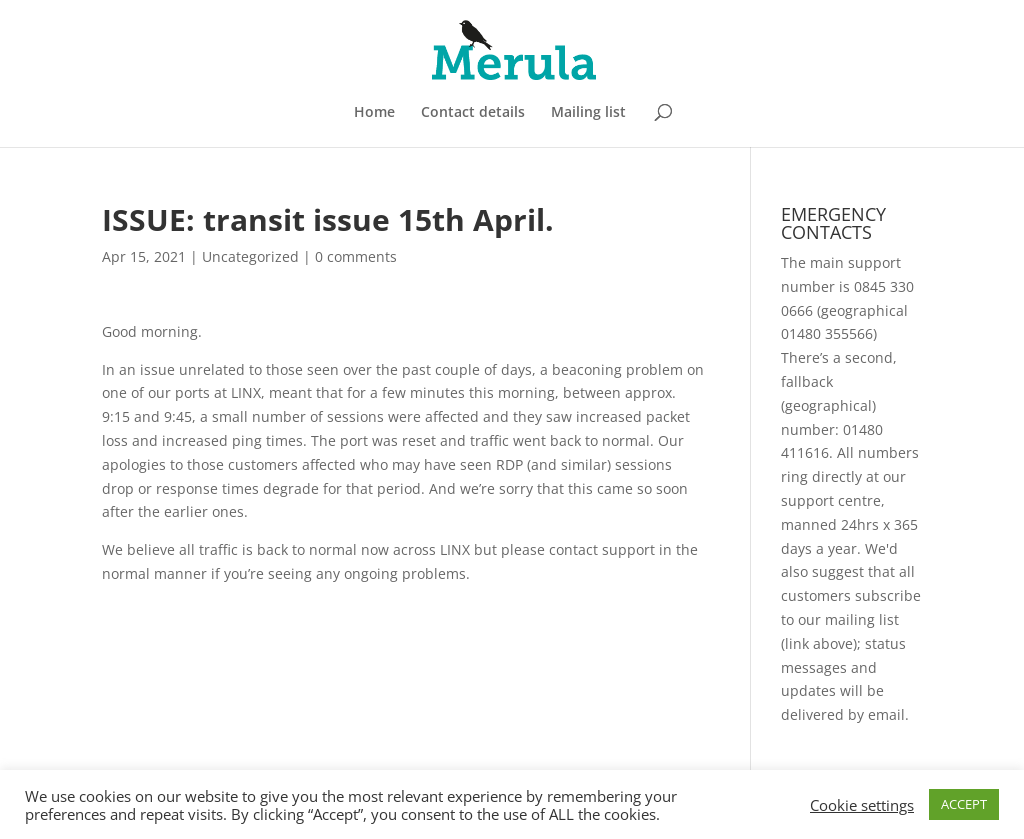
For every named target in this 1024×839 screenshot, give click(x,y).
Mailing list (588, 113)
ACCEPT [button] (964, 804)
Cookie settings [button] (862, 805)
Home (374, 113)
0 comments (356, 256)
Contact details (473, 113)
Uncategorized (250, 256)
